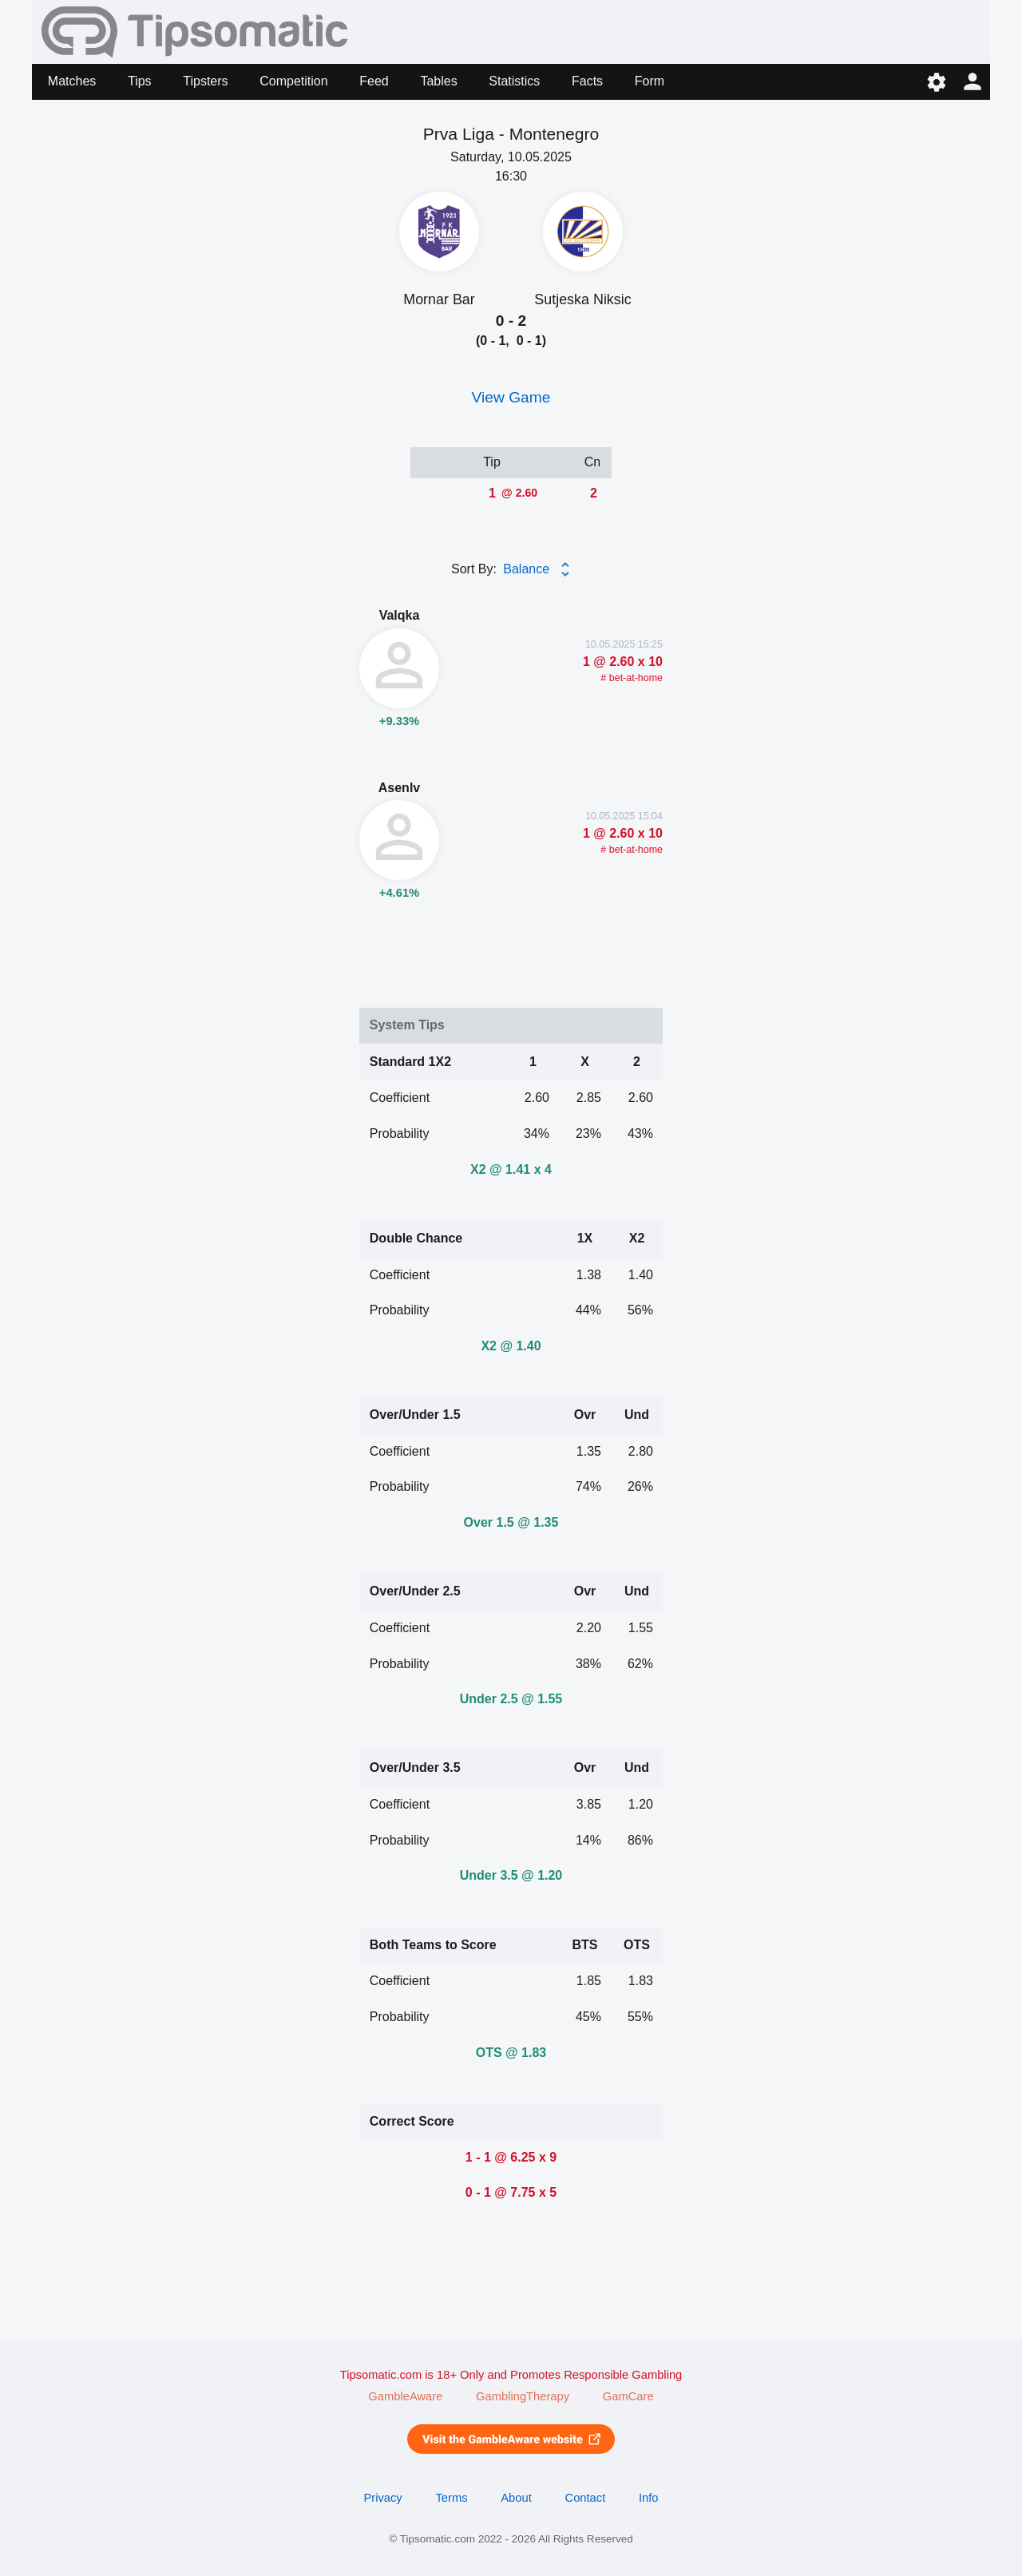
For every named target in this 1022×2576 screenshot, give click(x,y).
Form (649, 81)
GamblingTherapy (522, 2396)
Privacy (382, 2497)
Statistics (514, 81)
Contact (585, 2497)
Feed (373, 81)
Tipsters (205, 81)
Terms (451, 2497)
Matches (72, 81)
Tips (140, 81)
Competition (293, 81)
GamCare (628, 2396)
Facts (587, 81)
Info (649, 2497)
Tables (438, 81)
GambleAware (405, 2396)
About (516, 2497)
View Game (511, 397)
